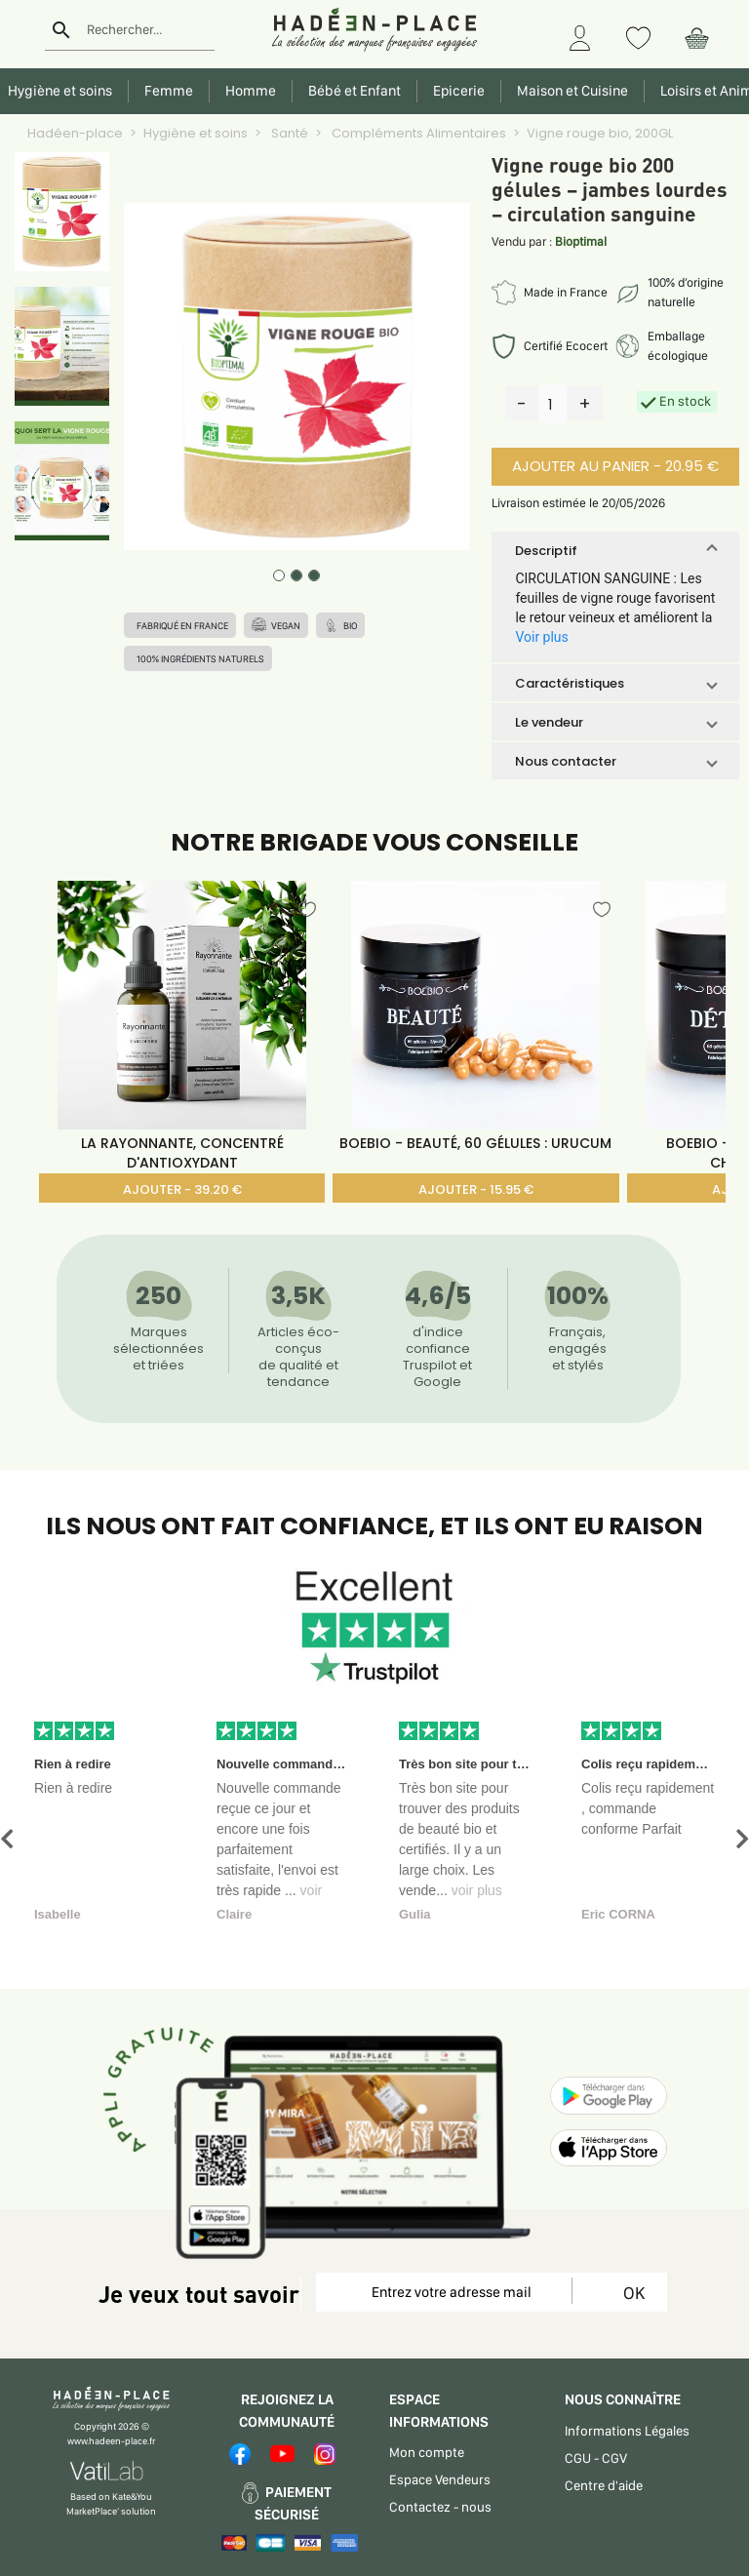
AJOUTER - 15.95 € (475, 1189)
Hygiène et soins (195, 133)
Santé (288, 133)
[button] (615, 550)
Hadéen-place (75, 133)
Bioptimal (581, 241)
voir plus (477, 1890)
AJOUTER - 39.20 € (182, 1189)
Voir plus (541, 637)
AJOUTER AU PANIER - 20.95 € (615, 466)
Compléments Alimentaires (417, 133)
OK (630, 2292)
